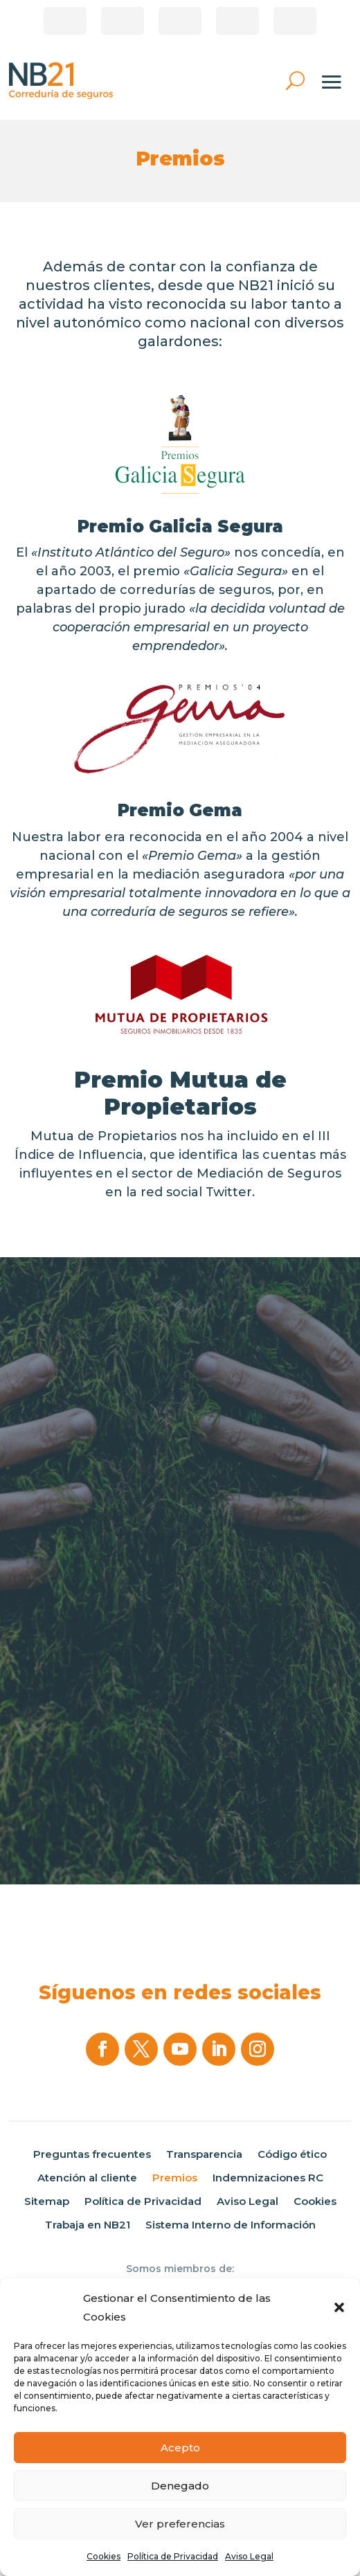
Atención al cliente (87, 2178)
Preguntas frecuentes (92, 2154)
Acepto (180, 2447)
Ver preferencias (180, 2523)
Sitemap (46, 2201)
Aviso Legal (249, 2556)
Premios (174, 2178)
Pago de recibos (180, 21)
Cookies (103, 2556)
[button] (339, 2307)
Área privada (295, 21)
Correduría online (237, 21)
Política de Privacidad (172, 2556)
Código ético (292, 2154)
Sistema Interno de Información (230, 2225)
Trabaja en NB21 (87, 2225)
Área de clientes (122, 21)
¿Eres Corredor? (65, 21)
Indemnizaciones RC (268, 2178)
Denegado (180, 2485)
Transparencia (204, 2154)
